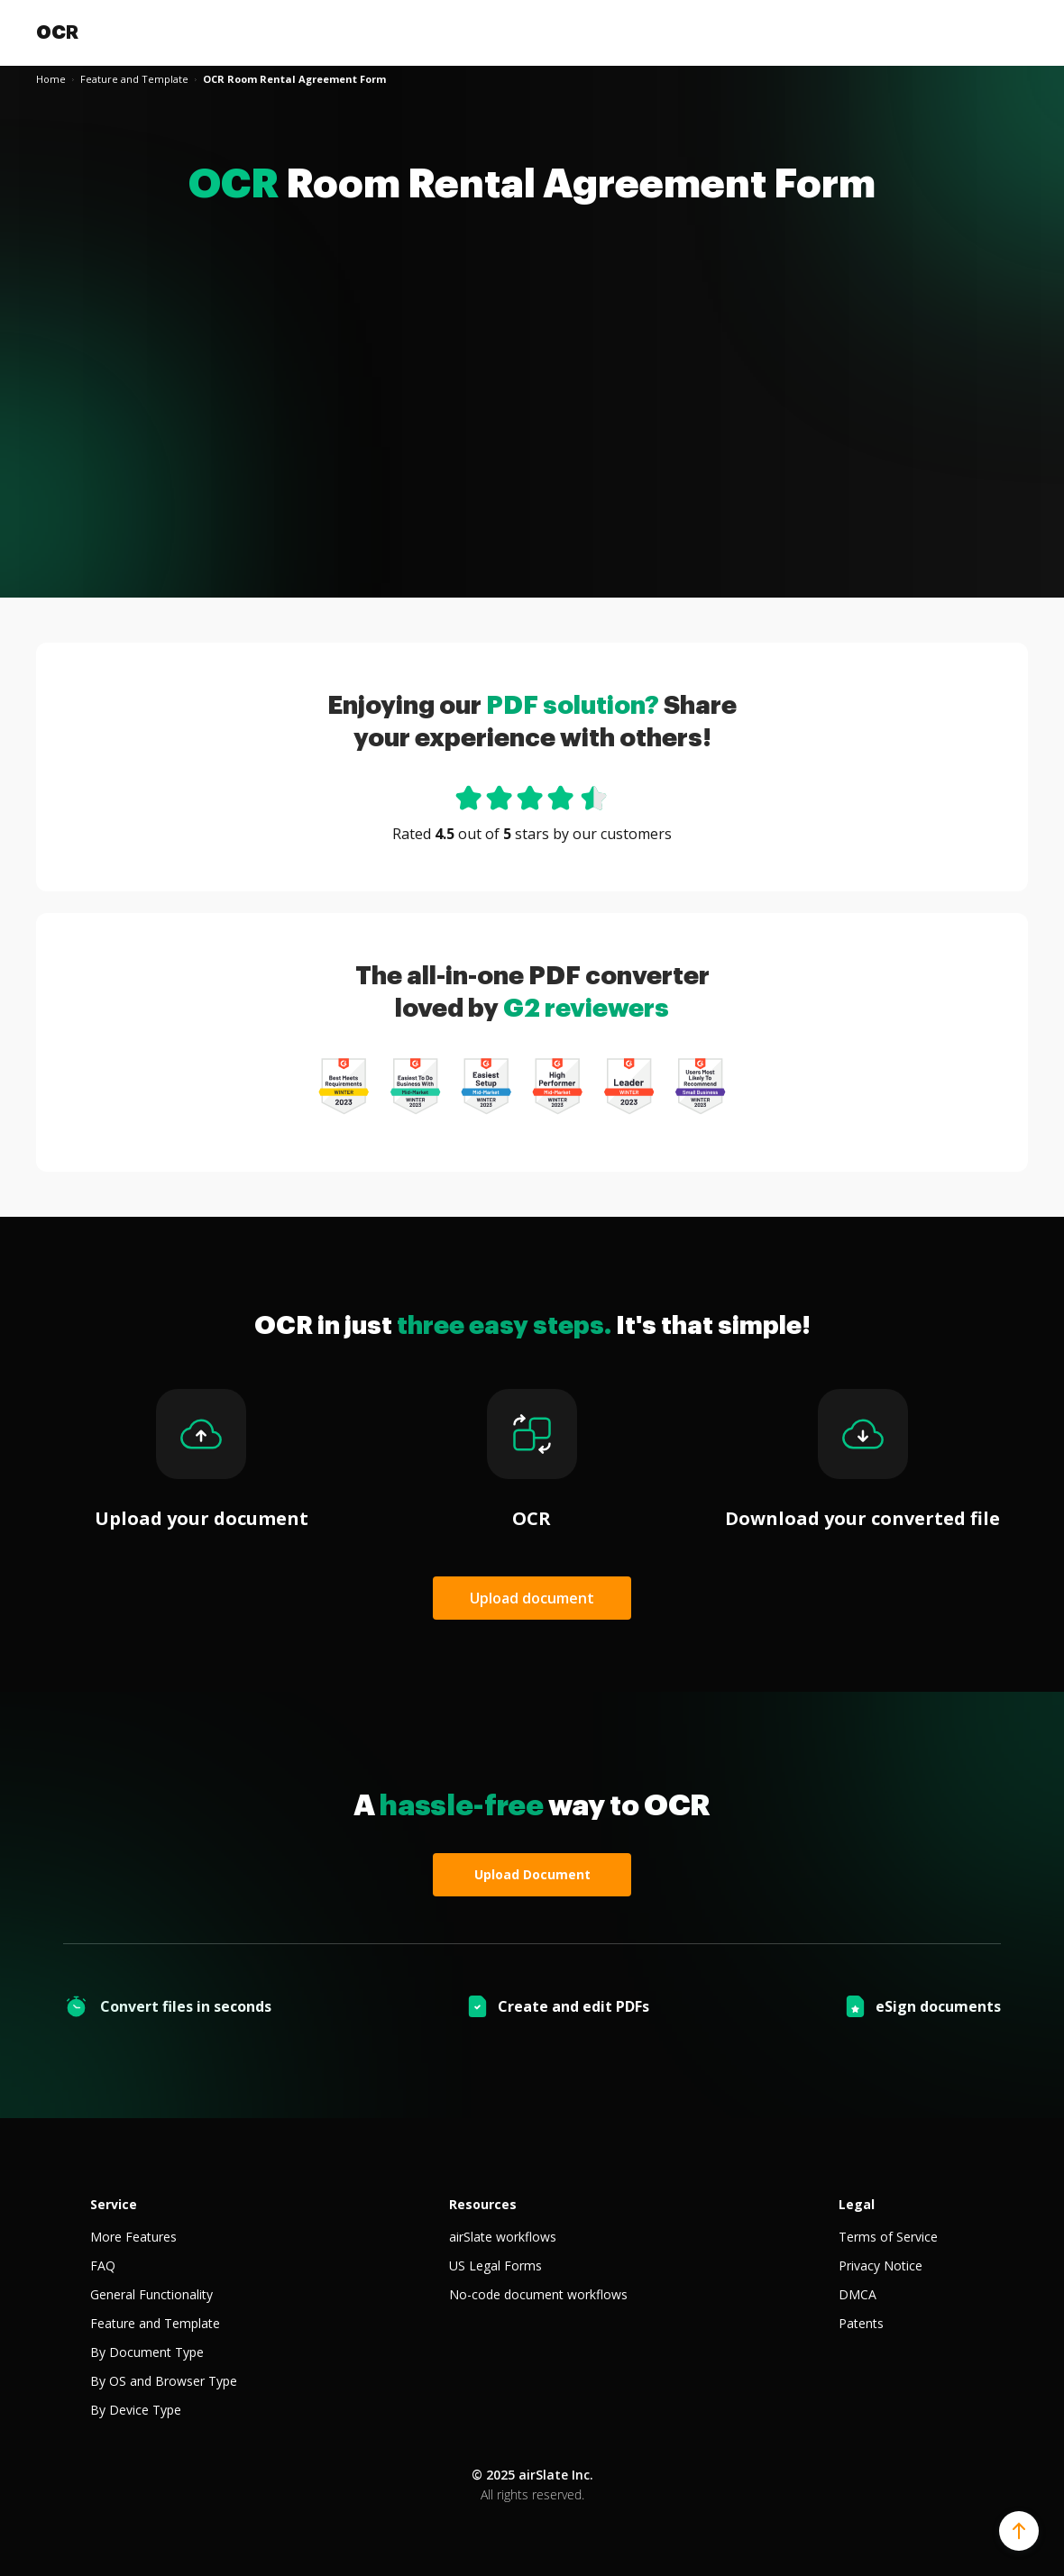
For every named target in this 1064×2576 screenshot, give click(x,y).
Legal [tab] (857, 2204)
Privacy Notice (880, 2265)
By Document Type (147, 2352)
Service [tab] (113, 2204)
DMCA (857, 2294)
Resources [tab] (483, 2204)
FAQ (102, 2265)
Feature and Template (155, 2323)
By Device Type (135, 2409)
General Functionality (151, 2294)
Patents (861, 2323)
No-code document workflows (538, 2294)
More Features (133, 2236)
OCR (57, 32)
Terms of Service (888, 2236)
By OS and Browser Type (163, 2380)
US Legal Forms (495, 2265)
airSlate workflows (502, 2236)
